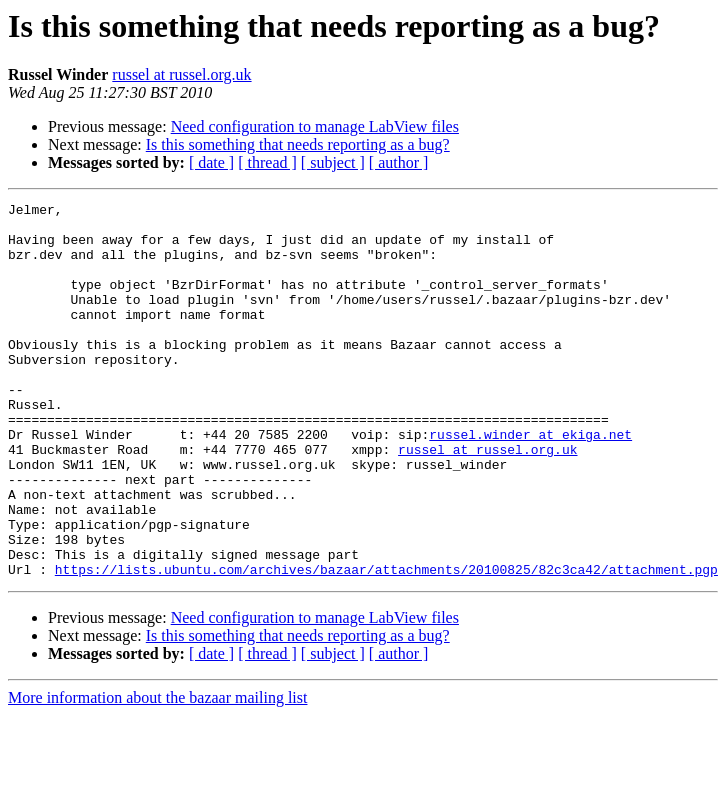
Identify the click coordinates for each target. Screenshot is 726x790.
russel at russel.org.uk (181, 74)
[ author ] (399, 162)
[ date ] (211, 162)
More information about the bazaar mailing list (157, 772)
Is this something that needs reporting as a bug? (298, 144)
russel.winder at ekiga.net (530, 482)
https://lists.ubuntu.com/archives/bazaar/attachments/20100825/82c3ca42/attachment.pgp (386, 644)
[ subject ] (333, 162)
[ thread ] (267, 162)
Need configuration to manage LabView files (315, 126)
